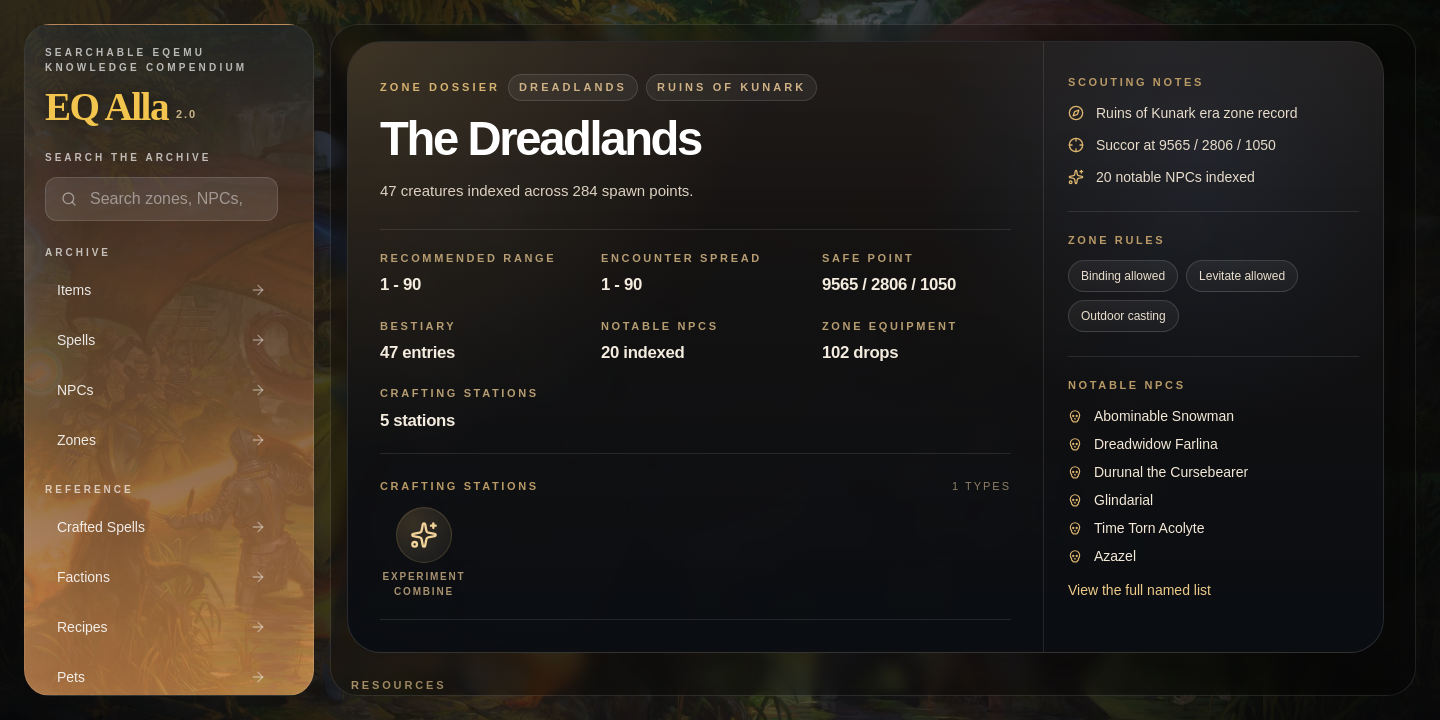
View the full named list (1139, 590)
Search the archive (128, 157)
